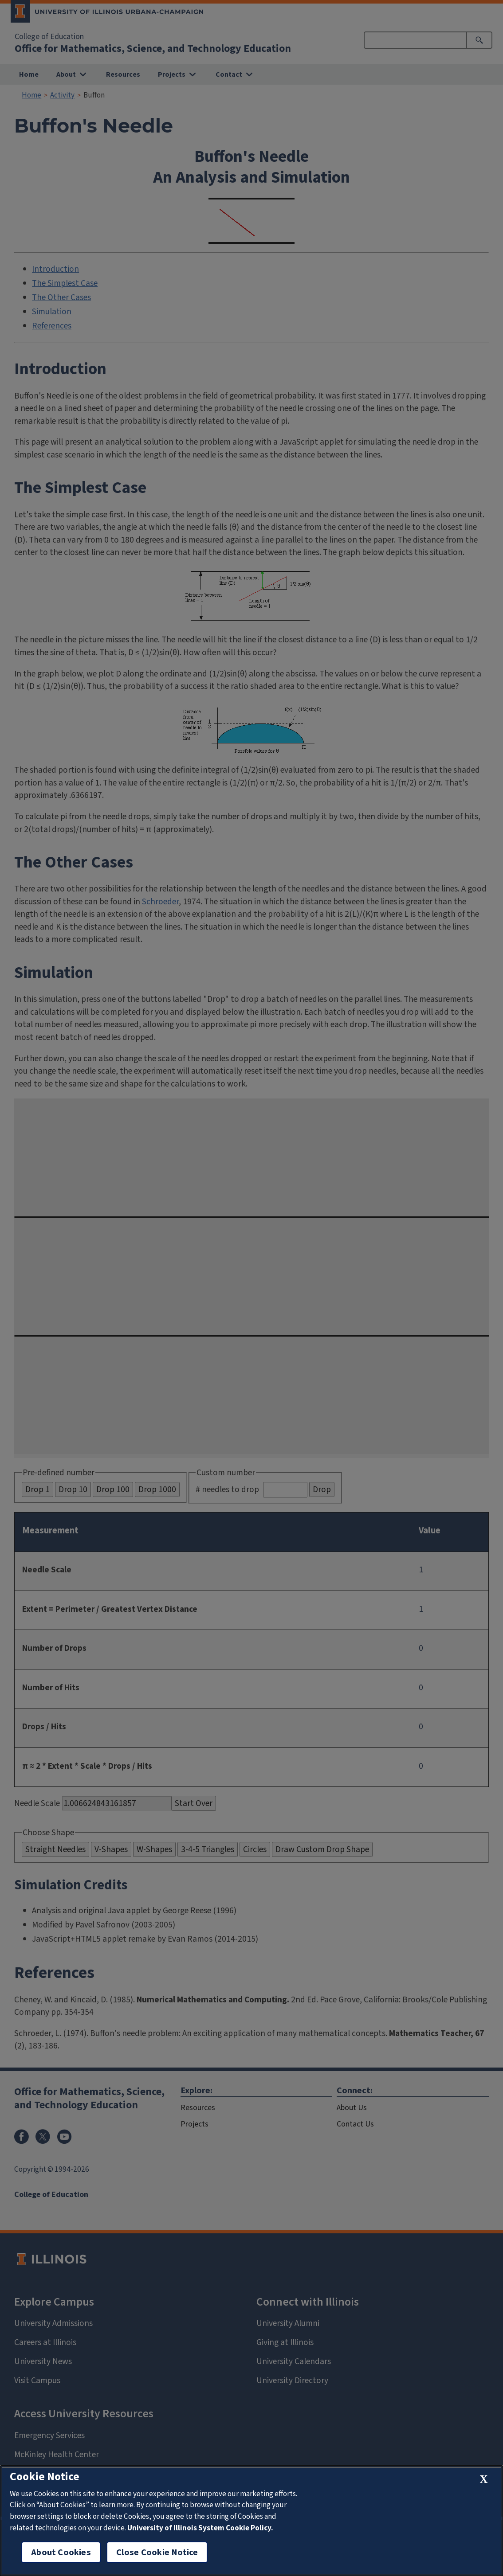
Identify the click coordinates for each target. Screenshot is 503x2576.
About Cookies (61, 2552)
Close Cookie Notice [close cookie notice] (157, 2552)
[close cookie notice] (483, 2479)
